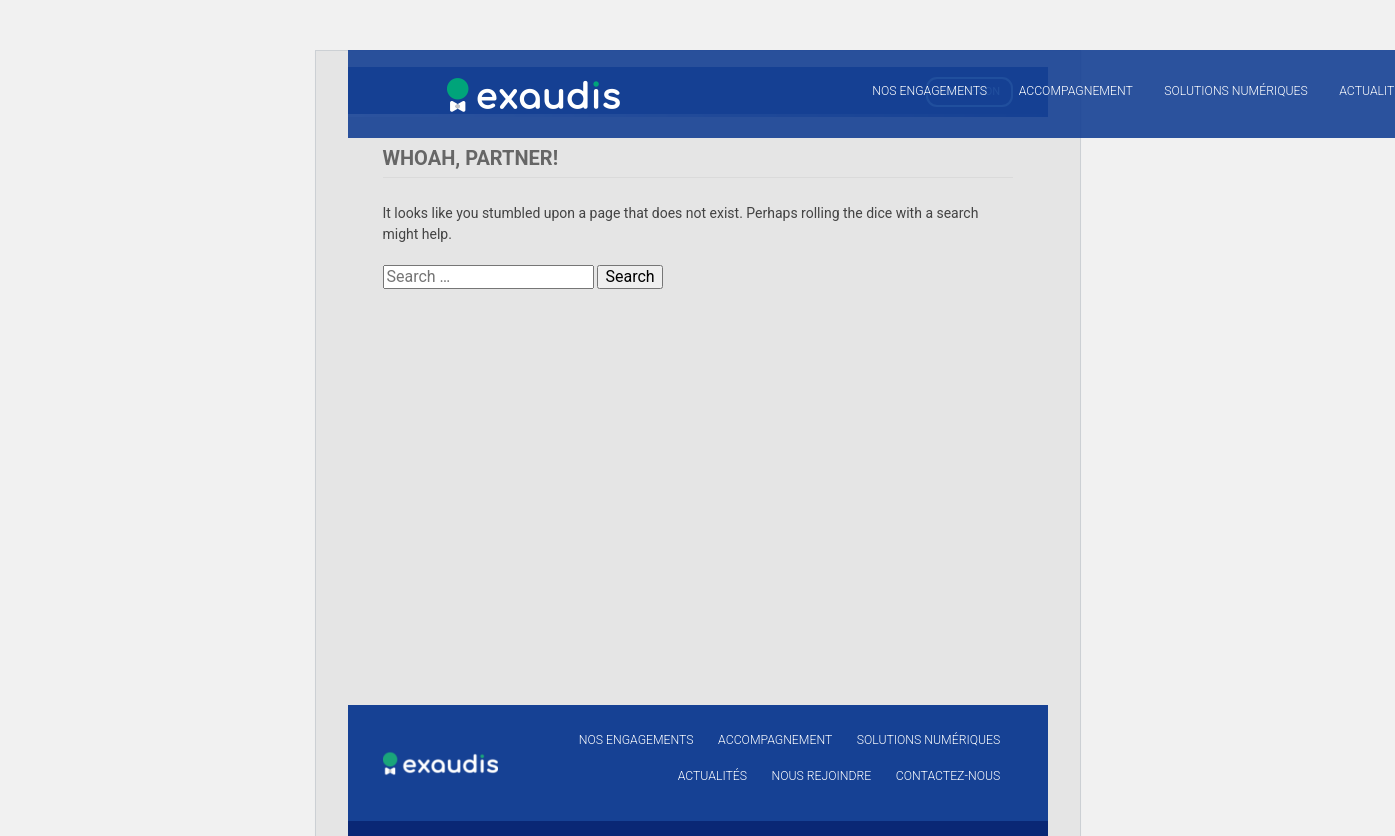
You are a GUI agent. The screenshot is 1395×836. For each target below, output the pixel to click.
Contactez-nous (948, 776)
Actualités (712, 776)
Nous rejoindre (822, 776)
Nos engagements (929, 91)
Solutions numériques (1236, 91)
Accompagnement (1076, 91)
